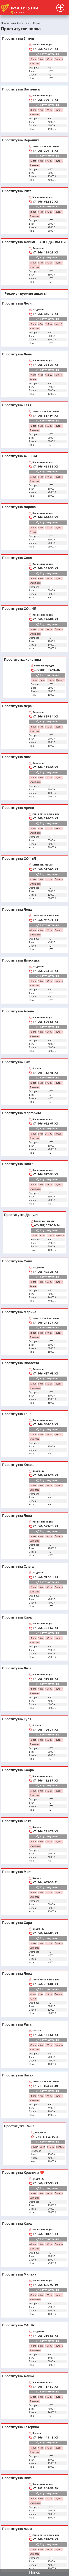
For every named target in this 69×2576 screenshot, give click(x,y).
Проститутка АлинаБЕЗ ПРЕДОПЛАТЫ (34, 242)
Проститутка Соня (17, 558)
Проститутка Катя (16, 405)
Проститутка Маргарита (21, 1113)
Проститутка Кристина (22, 659)
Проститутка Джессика (20, 960)
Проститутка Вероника (21, 140)
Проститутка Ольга (18, 1566)
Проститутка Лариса (19, 507)
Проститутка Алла (17, 2529)
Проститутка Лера (17, 706)
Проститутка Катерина (20, 2427)
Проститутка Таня (16, 1414)
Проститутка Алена (18, 1011)
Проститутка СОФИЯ (19, 608)
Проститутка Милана (19, 2274)
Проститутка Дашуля (21, 1215)
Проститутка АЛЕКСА (19, 456)
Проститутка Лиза (16, 757)
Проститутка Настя (17, 1164)
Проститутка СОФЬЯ (19, 858)
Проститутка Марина (19, 1312)
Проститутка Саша (17, 1261)
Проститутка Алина (18, 2376)
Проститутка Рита (16, 191)
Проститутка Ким (16, 1062)
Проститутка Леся (17, 303)
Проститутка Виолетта (20, 1363)
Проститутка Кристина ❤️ (23, 2172)
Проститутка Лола (17, 1515)
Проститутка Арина (18, 808)
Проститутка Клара (17, 1465)
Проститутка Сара (17, 1922)
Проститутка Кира (17, 1617)
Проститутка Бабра (18, 1770)
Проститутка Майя (17, 1872)
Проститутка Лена (17, 354)
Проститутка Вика (17, 2478)
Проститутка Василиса (21, 89)
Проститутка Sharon (18, 38)
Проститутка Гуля (16, 1719)
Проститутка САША (18, 2325)
